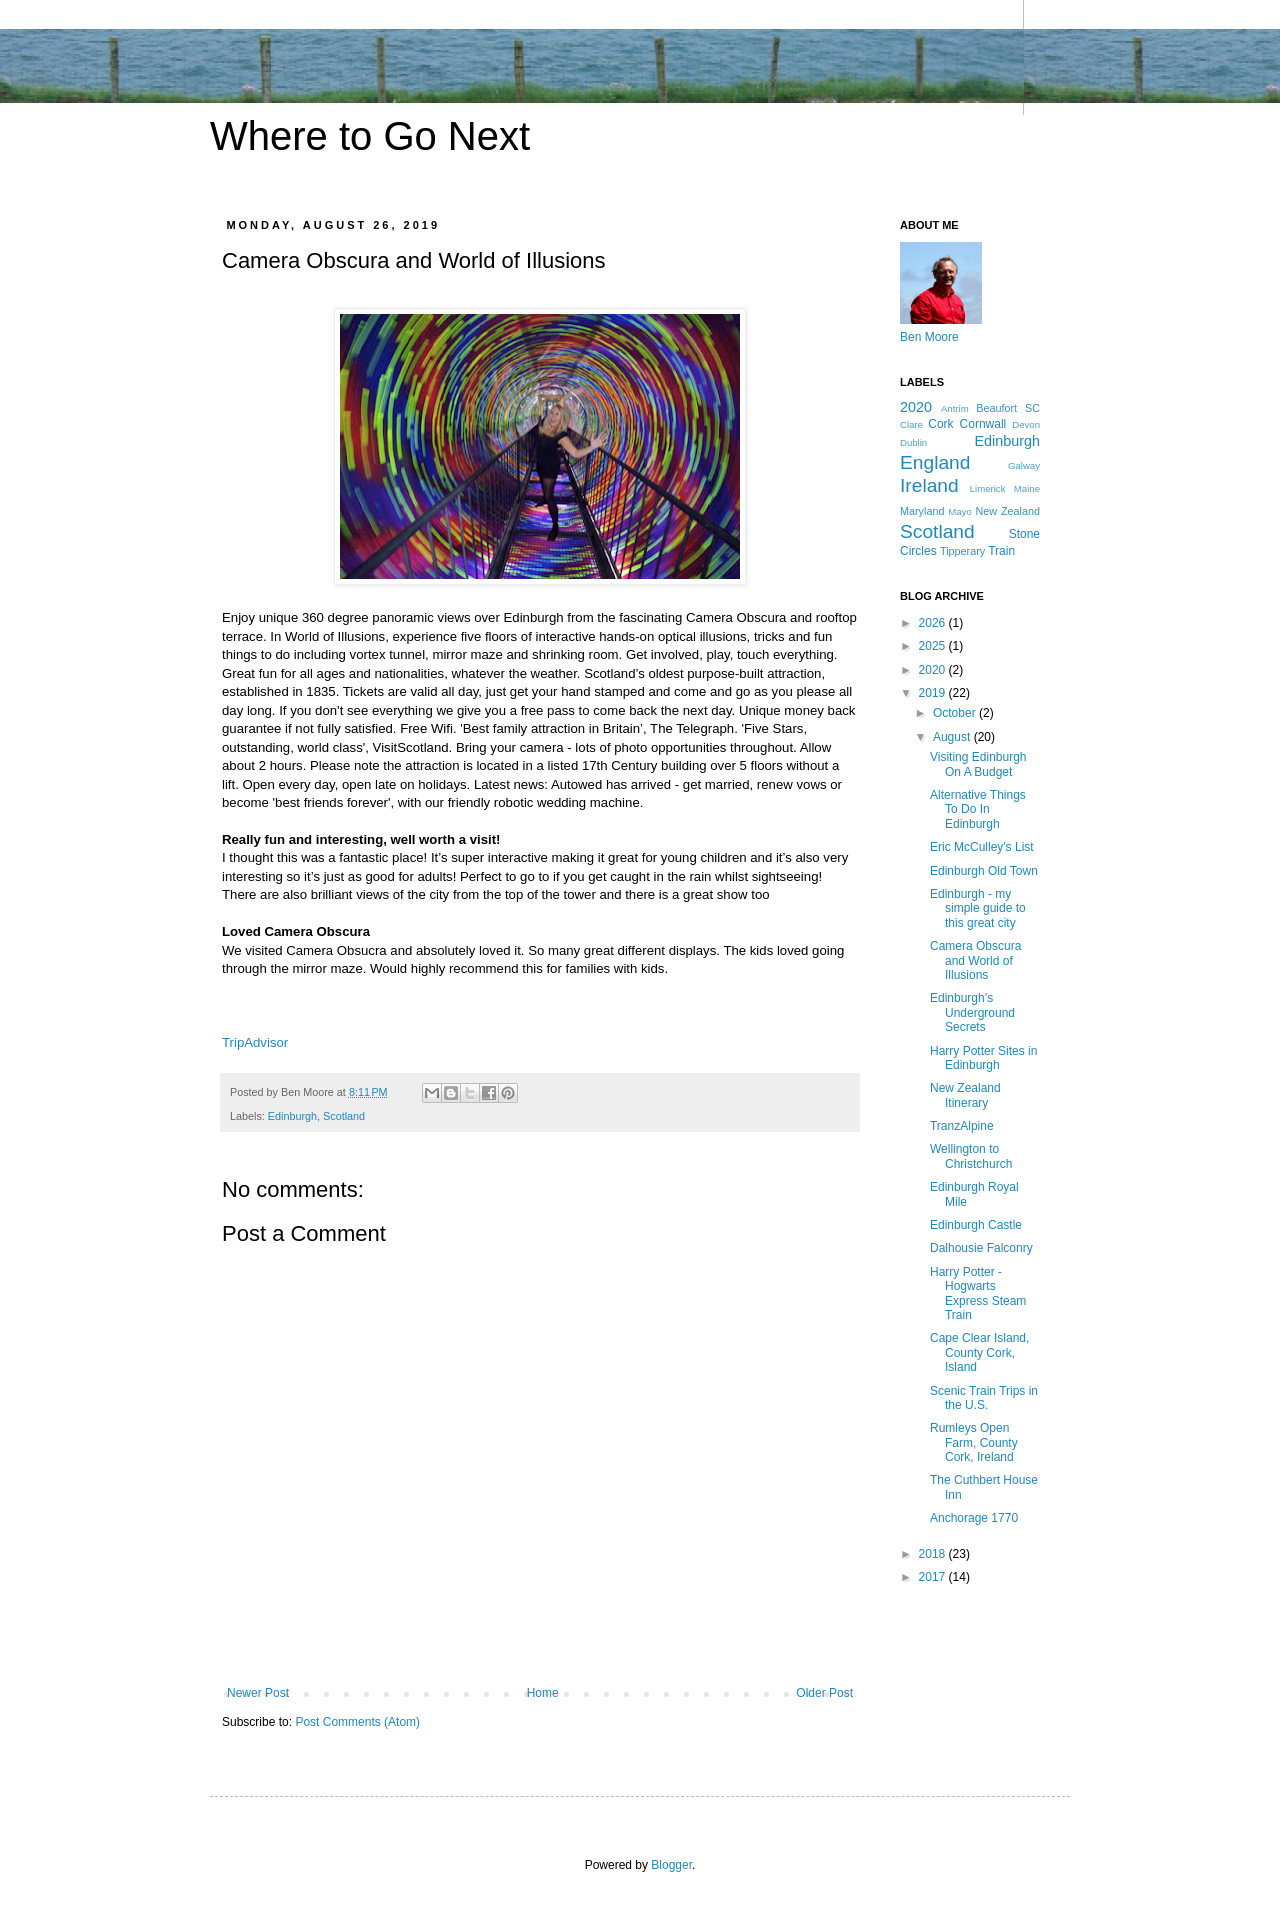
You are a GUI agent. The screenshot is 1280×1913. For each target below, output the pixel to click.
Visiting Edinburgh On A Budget (978, 764)
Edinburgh (292, 1116)
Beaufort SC (1008, 408)
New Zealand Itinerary (965, 1095)
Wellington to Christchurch (971, 1156)
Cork (940, 424)
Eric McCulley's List (982, 847)
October (956, 713)
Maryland (922, 511)
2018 (934, 1554)
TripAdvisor (255, 1042)
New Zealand (1007, 511)
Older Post (824, 1693)
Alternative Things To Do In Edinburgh (978, 809)
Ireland (929, 485)
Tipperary (962, 551)
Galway (1024, 465)
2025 (934, 646)
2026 (934, 623)
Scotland (344, 1116)
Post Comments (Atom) (357, 1722)
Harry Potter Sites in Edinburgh (983, 1058)
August (953, 737)
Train (1001, 551)
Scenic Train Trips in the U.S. (984, 1398)
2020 (916, 407)
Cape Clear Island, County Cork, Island (979, 1352)
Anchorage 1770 (974, 1518)
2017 (934, 1577)
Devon (1026, 424)
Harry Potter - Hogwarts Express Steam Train (978, 1293)
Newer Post (258, 1693)
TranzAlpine (962, 1126)
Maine (1027, 488)
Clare (911, 424)
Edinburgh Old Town (984, 871)
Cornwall (983, 424)
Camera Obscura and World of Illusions (975, 960)
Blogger (671, 1865)
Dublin (913, 442)
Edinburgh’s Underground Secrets (972, 1012)
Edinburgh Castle (976, 1225)
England (935, 462)
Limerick (988, 488)
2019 (934, 693)
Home (543, 1693)
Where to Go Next (370, 136)
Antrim (955, 408)
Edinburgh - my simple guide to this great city (978, 908)
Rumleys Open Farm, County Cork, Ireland (974, 1442)
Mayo (959, 511)
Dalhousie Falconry (981, 1248)
